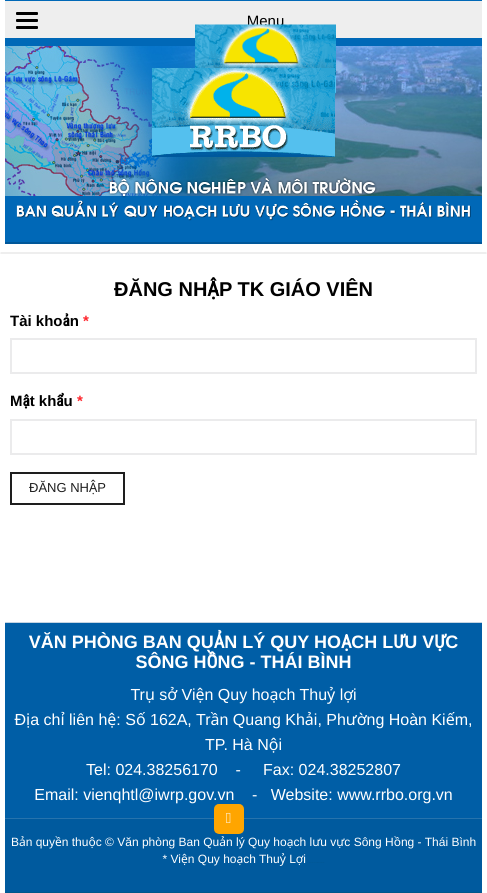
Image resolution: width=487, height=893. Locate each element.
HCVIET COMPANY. (319, 863)
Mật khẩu (46, 401)
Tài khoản (49, 321)
